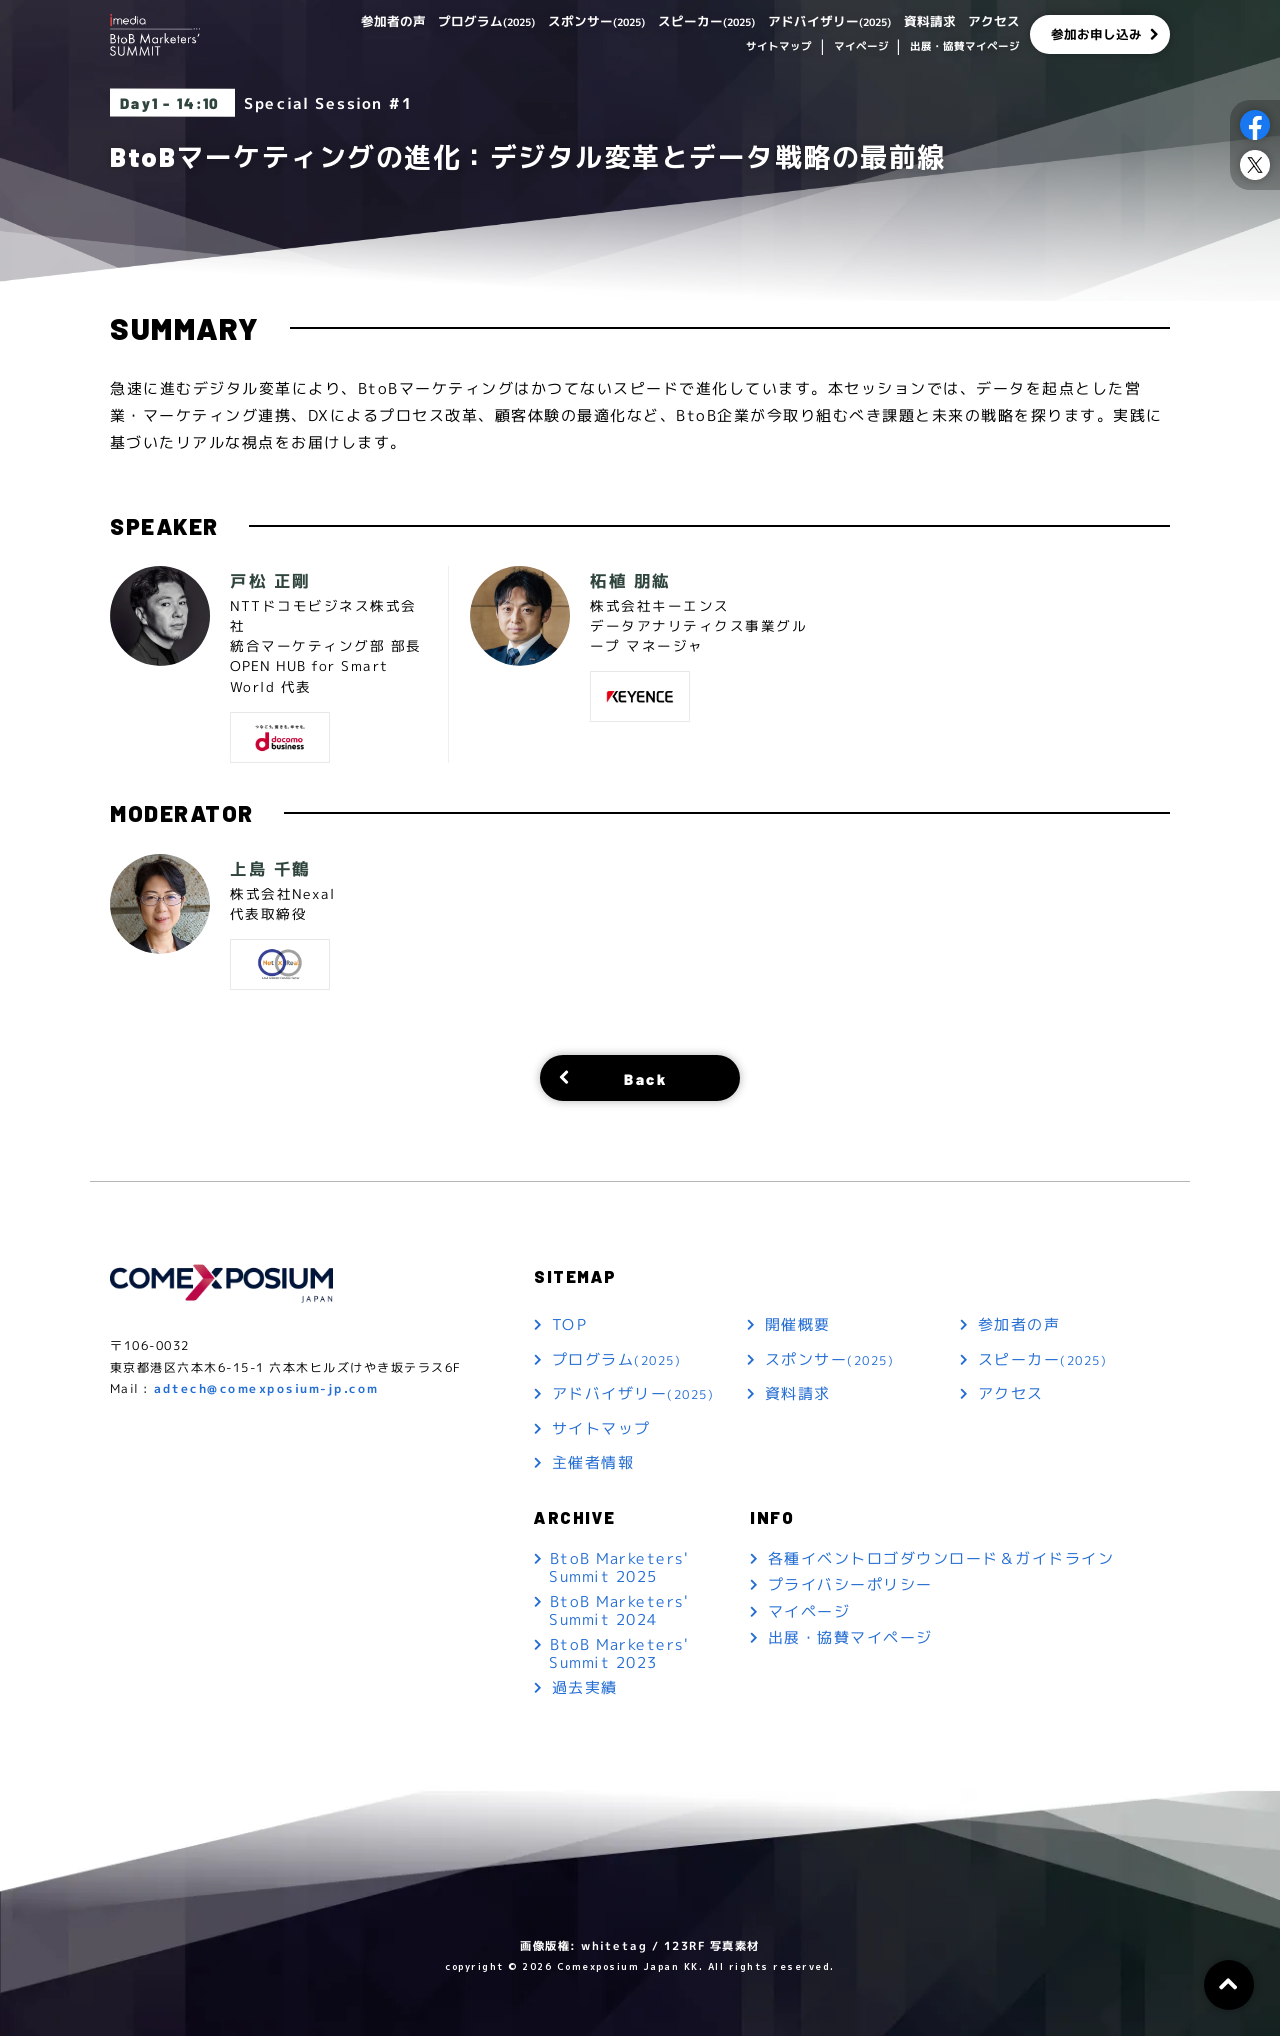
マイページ (860, 48)
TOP (570, 1325)
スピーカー (682, 21)
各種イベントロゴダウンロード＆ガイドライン (941, 1558)
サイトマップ (779, 48)
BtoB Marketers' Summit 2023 (618, 1653)
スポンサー (562, 21)
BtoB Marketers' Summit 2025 (618, 1566)
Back (645, 1077)
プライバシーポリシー (850, 1585)
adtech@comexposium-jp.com (266, 1389)
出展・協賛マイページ (965, 48)
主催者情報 (593, 1463)
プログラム (442, 21)
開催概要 (798, 1325)
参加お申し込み (1097, 35)
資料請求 (924, 21)
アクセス (992, 21)
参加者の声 (341, 21)
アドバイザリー (816, 21)
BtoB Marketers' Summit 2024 (618, 1610)
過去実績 (585, 1688)
